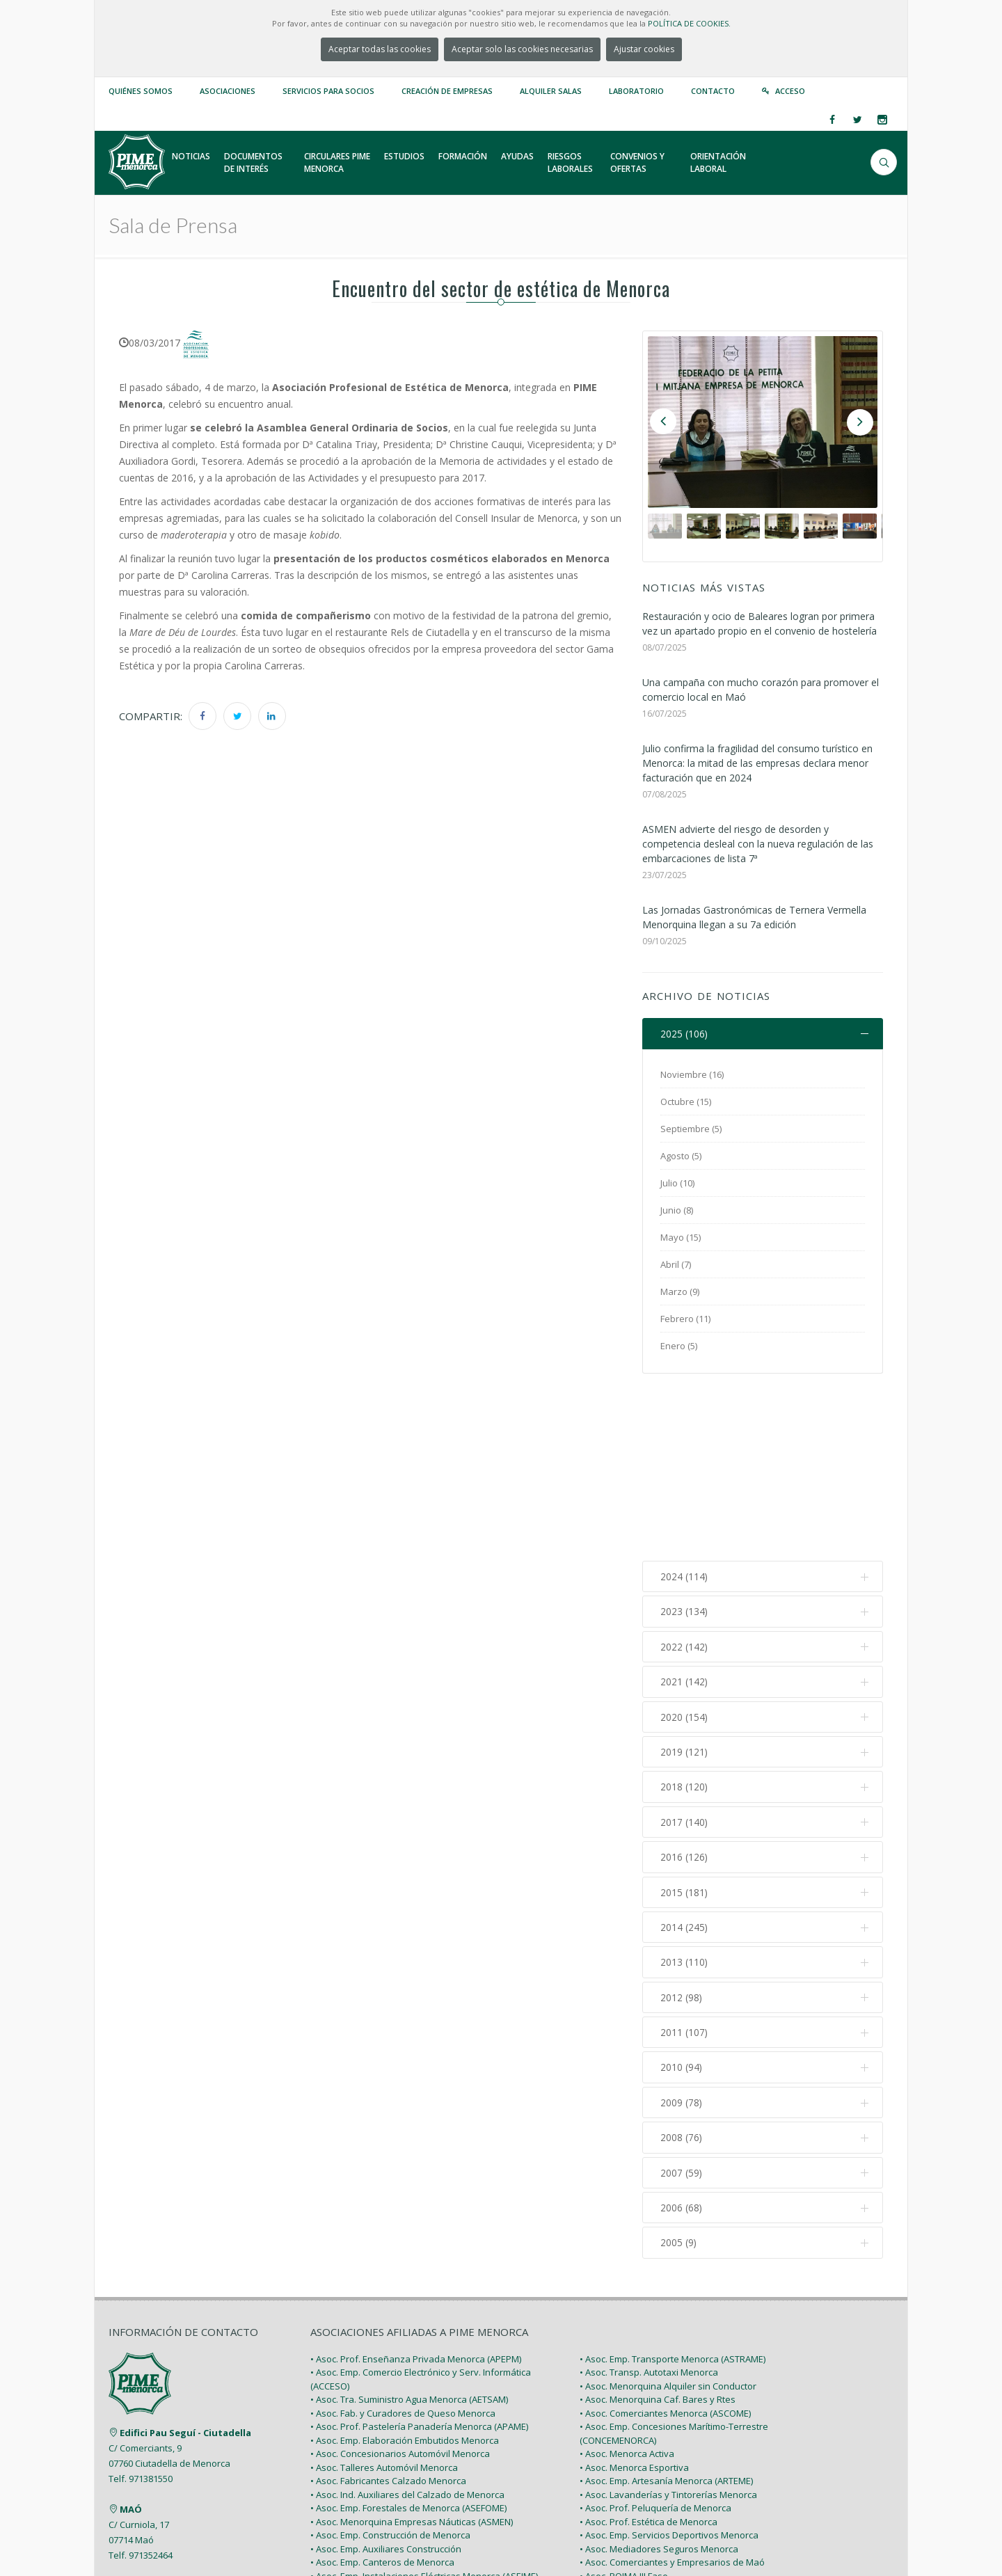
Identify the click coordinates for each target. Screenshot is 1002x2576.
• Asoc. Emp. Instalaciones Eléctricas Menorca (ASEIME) (424, 2401)
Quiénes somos (141, 91)
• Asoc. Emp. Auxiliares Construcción (385, 2374)
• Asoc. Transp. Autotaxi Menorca (649, 2197)
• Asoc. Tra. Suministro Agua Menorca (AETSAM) (409, 2224)
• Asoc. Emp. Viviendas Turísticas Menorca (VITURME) (420, 2469)
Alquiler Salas (551, 91)
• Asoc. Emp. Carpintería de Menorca (386, 2428)
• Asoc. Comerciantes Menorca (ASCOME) (665, 2238)
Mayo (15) (680, 1238)
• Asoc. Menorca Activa (627, 2279)
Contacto (713, 91)
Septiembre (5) (691, 1129)
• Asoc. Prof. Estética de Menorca (648, 2347)
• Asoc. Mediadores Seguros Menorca (659, 2374)
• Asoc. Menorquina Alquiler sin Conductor (668, 2211)
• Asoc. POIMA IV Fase (624, 2414)
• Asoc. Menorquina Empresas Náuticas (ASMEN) (411, 2347)
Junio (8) (676, 1210)
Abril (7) (675, 1265)
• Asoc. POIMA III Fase (624, 2401)
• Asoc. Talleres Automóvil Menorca (384, 2293)
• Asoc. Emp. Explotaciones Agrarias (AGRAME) (406, 2455)
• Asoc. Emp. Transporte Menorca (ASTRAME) (672, 2184)
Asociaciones (227, 91)
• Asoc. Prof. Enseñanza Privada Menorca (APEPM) (415, 2184)
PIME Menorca (209, 2533)
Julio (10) (677, 1183)
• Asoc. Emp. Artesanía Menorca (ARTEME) (666, 2306)
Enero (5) (678, 1346)
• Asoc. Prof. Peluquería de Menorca (655, 2333)
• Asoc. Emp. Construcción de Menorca (390, 2360)
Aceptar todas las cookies (379, 49)
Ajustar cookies (644, 49)
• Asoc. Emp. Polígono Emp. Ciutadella (657, 2428)
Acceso (790, 91)
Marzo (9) (679, 1292)
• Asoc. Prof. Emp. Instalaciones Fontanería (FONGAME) (424, 2414)
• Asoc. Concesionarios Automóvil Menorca (400, 2279)
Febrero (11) (685, 1319)
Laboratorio (636, 91)
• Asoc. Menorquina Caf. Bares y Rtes (657, 2224)
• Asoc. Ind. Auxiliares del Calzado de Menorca (407, 2320)
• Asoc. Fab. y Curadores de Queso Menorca (402, 2238)
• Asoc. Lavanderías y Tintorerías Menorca (668, 2320)
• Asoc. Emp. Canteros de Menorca (382, 2387)
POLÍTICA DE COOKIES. (689, 23)
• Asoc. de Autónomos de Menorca (652, 2455)
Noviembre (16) (692, 1075)
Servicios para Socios (328, 91)
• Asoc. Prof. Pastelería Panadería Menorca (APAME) (419, 2251)
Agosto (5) (680, 1156)
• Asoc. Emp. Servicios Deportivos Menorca (669, 2360)
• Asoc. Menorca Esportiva (634, 2293)
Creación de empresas (447, 91)
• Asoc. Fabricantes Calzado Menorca (388, 2306)
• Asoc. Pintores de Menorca (369, 2441)
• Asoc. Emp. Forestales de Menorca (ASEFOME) (408, 2333)
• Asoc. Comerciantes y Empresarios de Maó (672, 2387)
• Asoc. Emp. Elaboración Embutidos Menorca (404, 2265)
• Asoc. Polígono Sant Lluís (634, 2441)
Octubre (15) (685, 1102)
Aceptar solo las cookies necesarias (522, 49)
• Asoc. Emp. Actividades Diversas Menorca (670, 2469)
